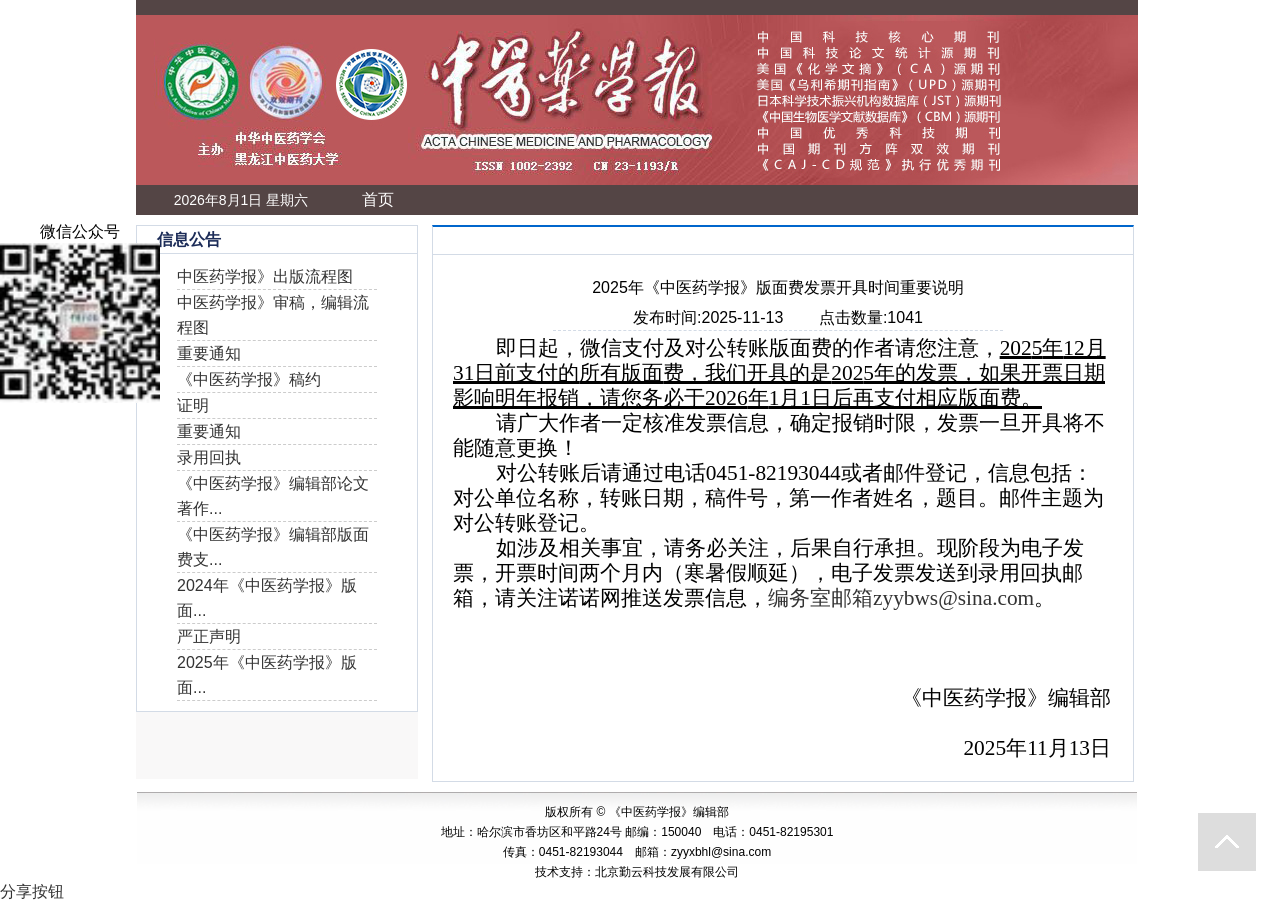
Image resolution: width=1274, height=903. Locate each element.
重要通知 (209, 353)
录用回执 (209, 457)
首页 (378, 199)
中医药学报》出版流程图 (265, 276)
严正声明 (209, 636)
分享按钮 (32, 891)
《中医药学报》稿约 (249, 379)
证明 (193, 405)
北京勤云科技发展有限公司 (667, 872)
